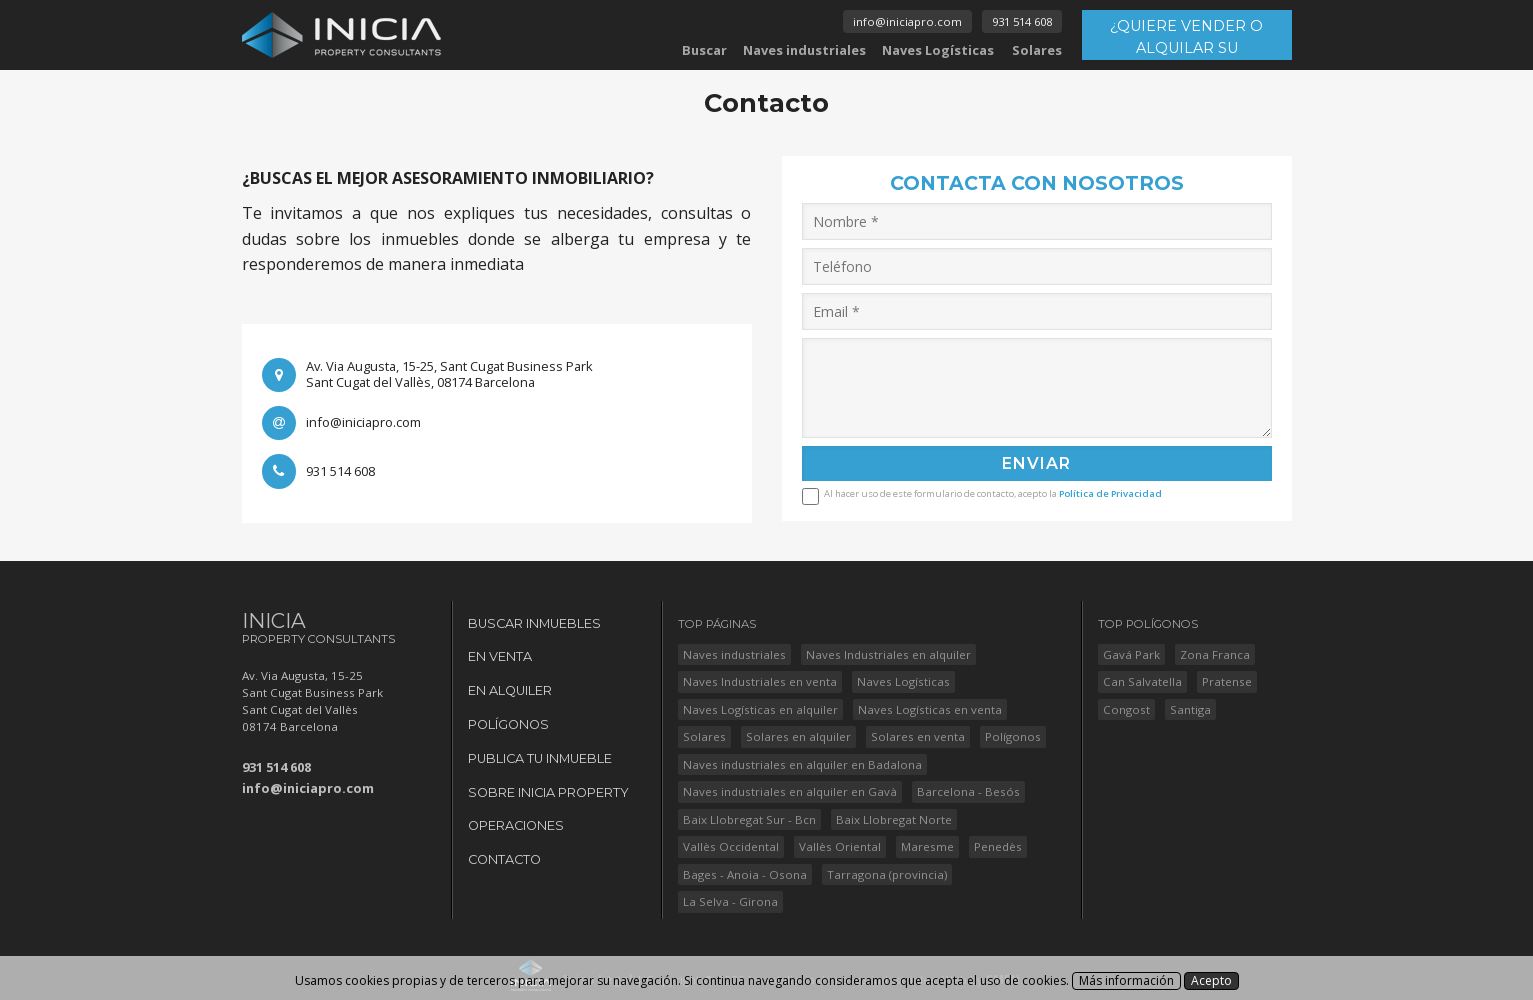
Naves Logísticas (938, 50)
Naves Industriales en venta (760, 681)
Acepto (1211, 980)
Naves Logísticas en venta (930, 709)
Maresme (927, 846)
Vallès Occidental (731, 846)
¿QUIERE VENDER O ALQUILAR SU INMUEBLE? (1186, 38)
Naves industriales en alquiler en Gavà (790, 791)
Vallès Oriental (840, 846)
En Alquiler (510, 690)
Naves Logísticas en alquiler (760, 709)
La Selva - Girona (730, 901)
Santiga (1190, 709)
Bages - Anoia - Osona (745, 874)
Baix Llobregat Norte (894, 819)
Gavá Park (1131, 654)
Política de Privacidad (1110, 493)
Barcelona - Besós (968, 791)
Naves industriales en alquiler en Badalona (802, 764)
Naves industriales (804, 50)
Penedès (998, 846)
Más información (1126, 980)
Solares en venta (918, 736)
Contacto (504, 859)
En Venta (500, 656)
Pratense (1227, 681)
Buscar (704, 50)
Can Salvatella (1142, 681)
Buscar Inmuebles (534, 623)
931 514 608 (1022, 21)
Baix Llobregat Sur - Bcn (749, 819)
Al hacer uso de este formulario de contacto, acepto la (993, 493)
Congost (1126, 709)
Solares (1037, 50)
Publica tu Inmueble (540, 758)
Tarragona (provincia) (887, 874)
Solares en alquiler (798, 736)
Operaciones (516, 825)
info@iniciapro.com (907, 21)
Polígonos (508, 724)
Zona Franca (1215, 654)
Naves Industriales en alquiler (888, 654)
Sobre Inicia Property (548, 792)
